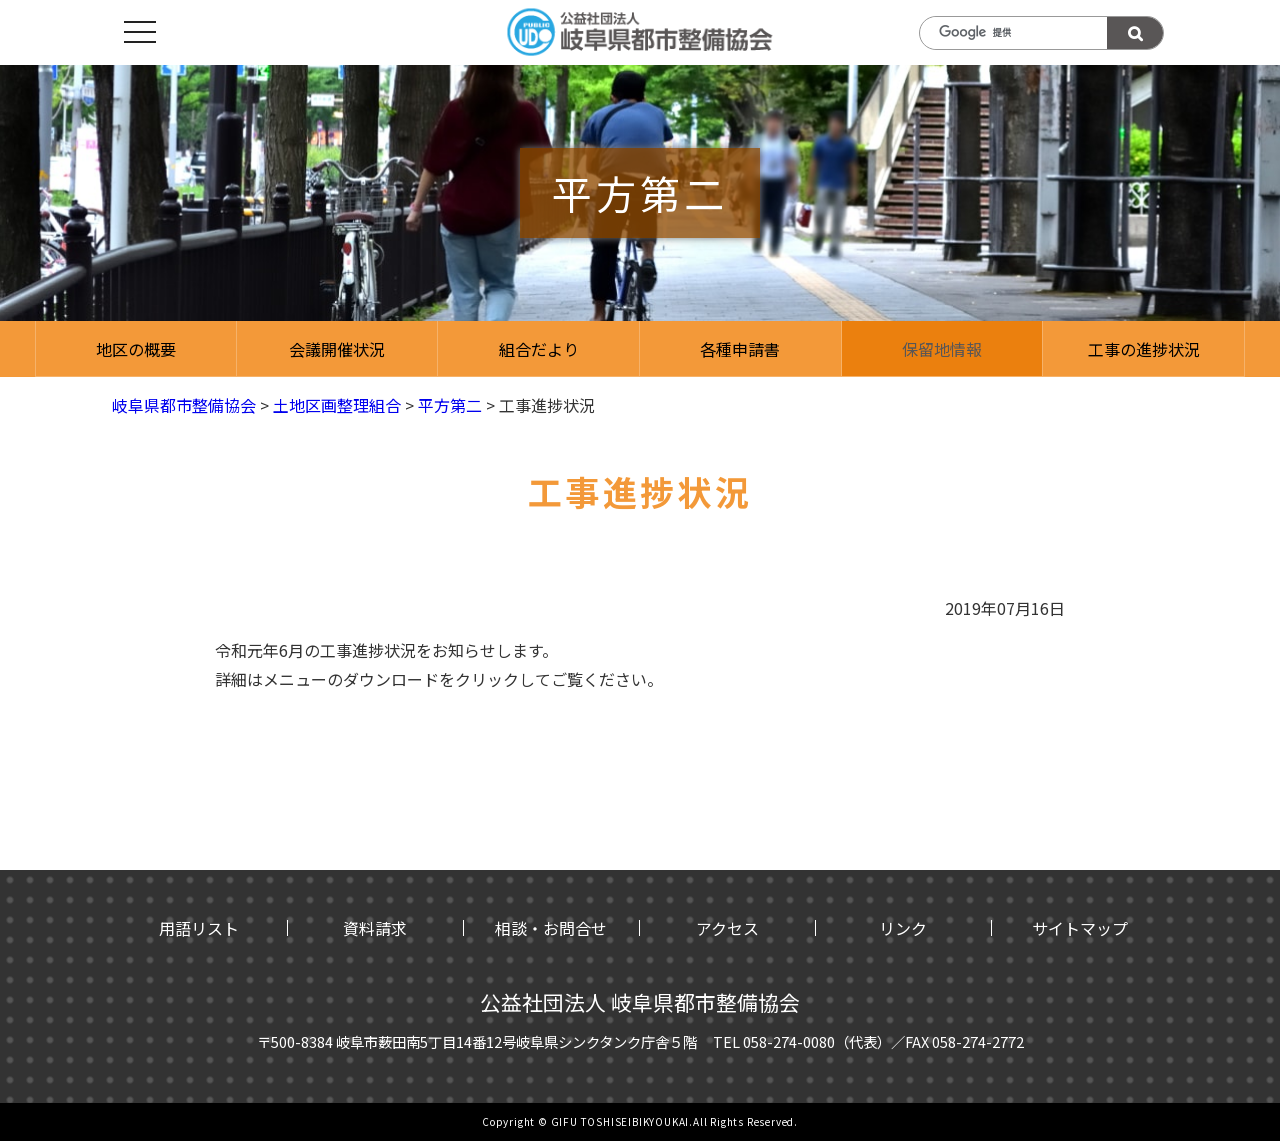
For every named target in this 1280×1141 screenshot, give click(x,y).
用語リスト (199, 928)
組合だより (539, 349)
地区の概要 (136, 349)
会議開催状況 (337, 349)
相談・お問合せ (551, 928)
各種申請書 (740, 349)
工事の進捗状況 (1144, 349)
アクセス (727, 928)
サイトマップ (1080, 928)
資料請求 (375, 928)
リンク (903, 928)
